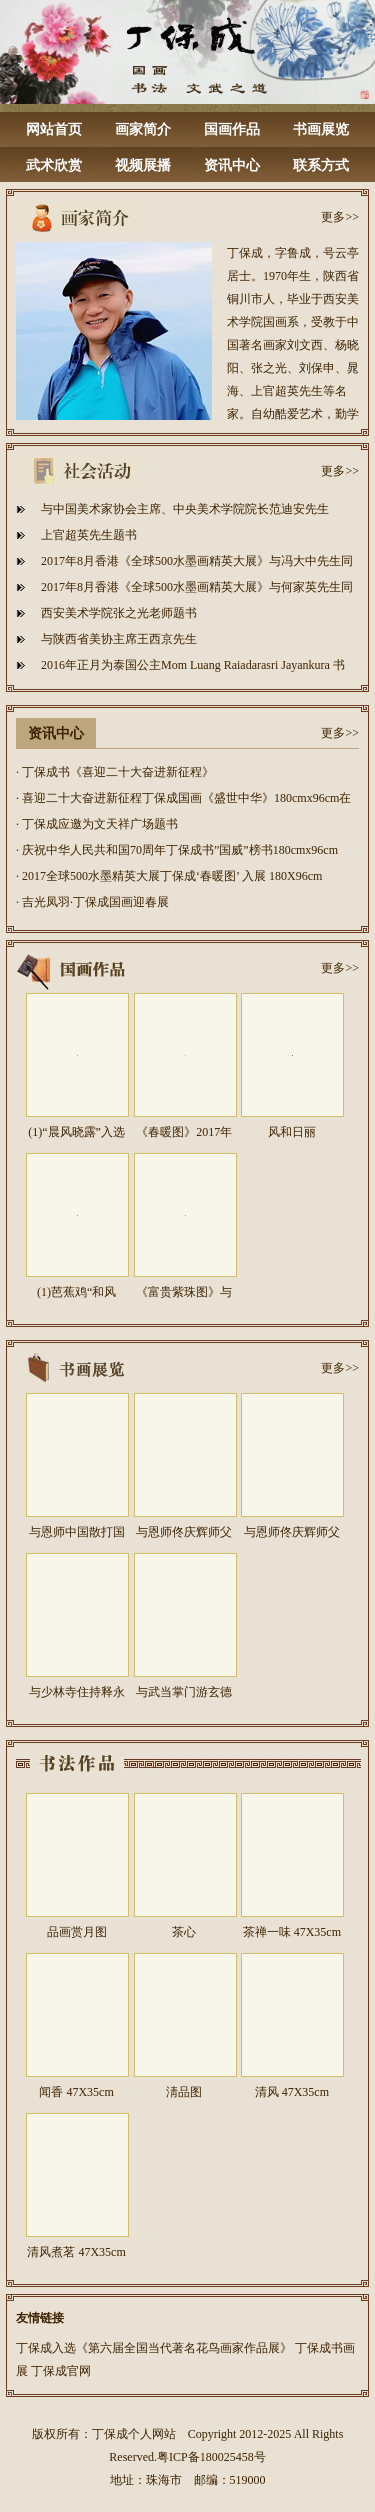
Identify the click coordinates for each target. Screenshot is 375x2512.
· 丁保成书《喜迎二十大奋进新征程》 (115, 772)
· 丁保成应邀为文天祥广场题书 (97, 824)
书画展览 (321, 129)
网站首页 (54, 129)
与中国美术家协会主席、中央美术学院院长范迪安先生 (185, 509)
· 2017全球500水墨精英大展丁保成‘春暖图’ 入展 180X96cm (169, 876)
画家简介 (143, 129)
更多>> (340, 217)
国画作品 (232, 129)
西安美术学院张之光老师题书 (119, 613)
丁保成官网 (61, 2371)
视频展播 (143, 165)
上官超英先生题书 (89, 535)
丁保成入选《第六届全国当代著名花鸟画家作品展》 (154, 2348)
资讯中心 (232, 165)
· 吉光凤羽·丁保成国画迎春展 (92, 902)
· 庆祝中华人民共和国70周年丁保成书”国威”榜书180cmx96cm (177, 850)
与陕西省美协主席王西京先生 (119, 639)
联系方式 (321, 165)
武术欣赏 (54, 165)
